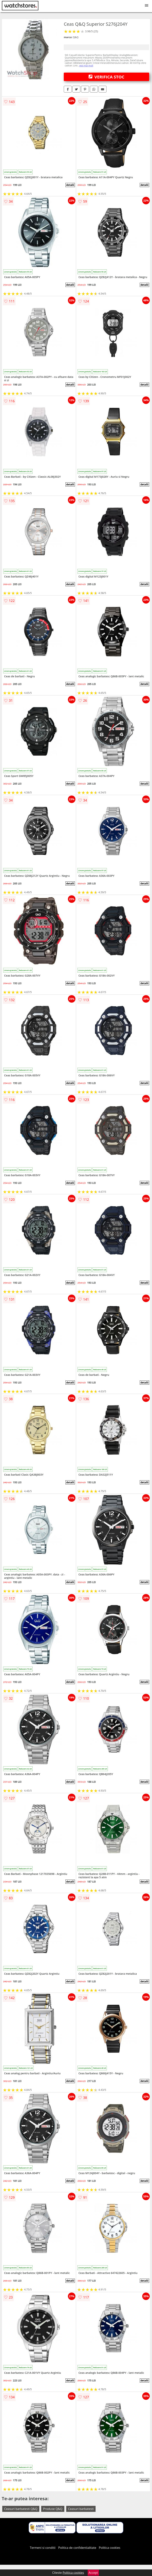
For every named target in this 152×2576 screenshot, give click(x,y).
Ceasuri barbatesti (81, 2509)
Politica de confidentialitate (77, 2548)
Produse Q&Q (52, 2509)
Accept (93, 2573)
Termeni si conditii (43, 2548)
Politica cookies (109, 2548)
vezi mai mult (86, 65)
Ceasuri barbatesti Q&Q (20, 2509)
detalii (70, 185)
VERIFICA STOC (106, 77)
